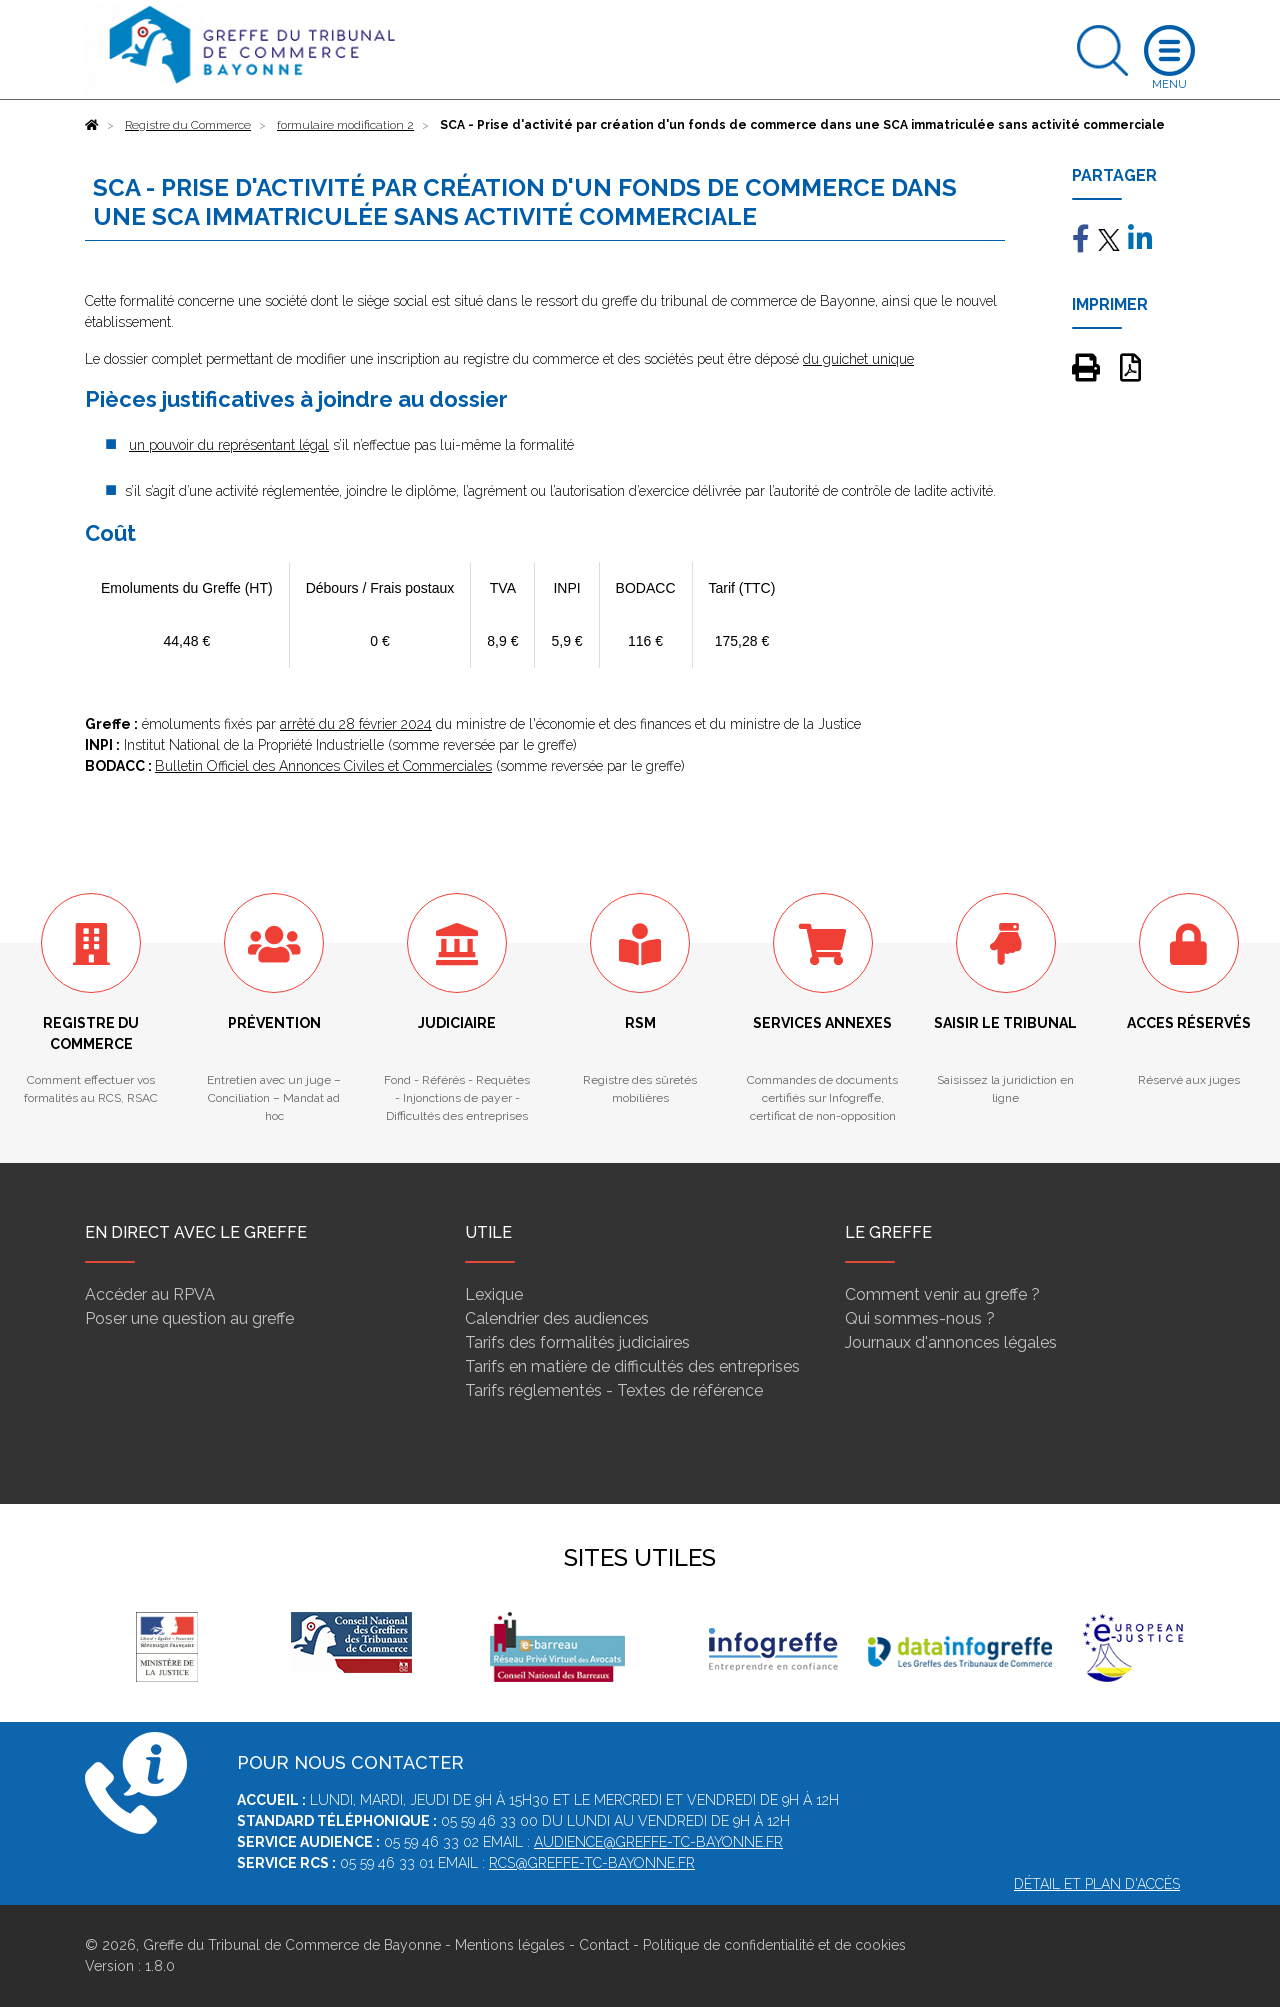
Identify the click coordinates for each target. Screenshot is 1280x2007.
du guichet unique (858, 359)
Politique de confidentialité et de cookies (774, 1945)
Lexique (494, 1294)
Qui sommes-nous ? (920, 1318)
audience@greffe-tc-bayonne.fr (658, 1842)
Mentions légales (510, 1945)
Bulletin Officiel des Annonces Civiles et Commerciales (323, 766)
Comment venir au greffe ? (942, 1294)
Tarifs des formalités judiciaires (577, 1342)
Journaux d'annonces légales (951, 1342)
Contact (604, 1945)
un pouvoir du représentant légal (229, 445)
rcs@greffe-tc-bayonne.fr (592, 1863)
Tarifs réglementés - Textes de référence (614, 1390)
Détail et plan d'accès (1097, 1884)
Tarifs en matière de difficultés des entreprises (632, 1366)
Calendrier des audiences (557, 1318)
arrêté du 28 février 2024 (356, 724)
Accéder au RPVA (150, 1294)
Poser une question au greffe (189, 1318)
